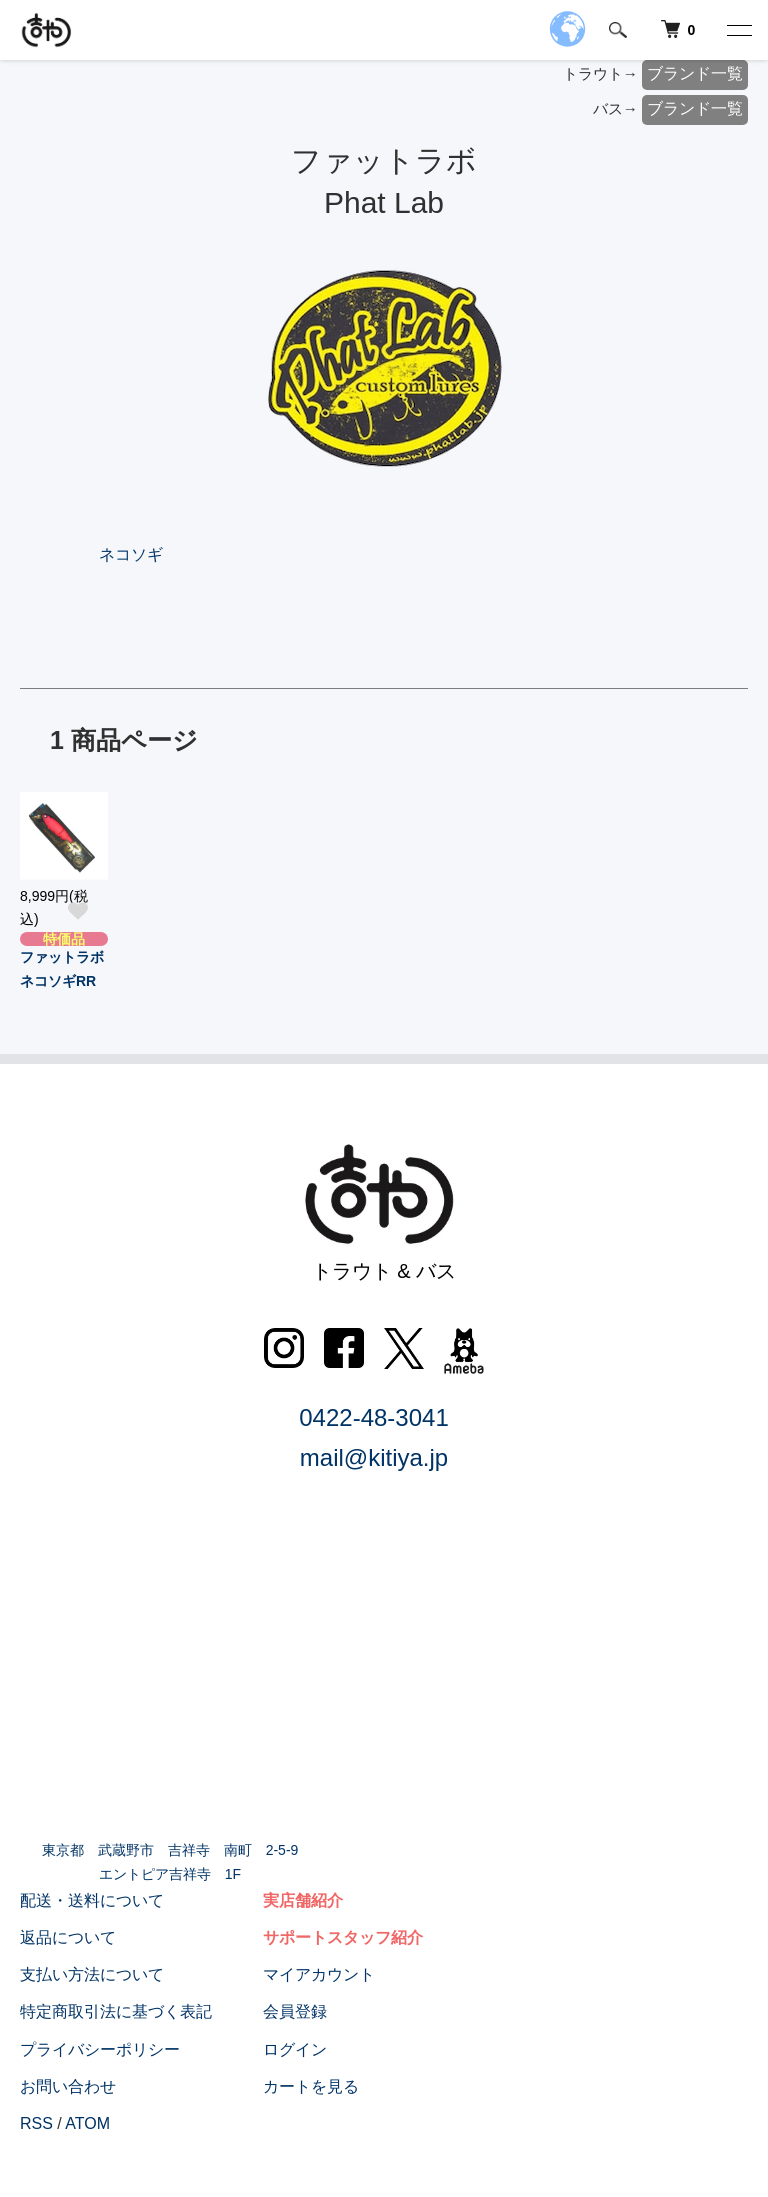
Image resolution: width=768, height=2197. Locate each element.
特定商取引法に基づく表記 (116, 2011)
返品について (68, 1937)
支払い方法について (92, 1974)
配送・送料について (92, 1900)
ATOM (87, 2123)
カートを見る (311, 2086)
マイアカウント (319, 1974)
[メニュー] (738, 30)
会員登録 (295, 2011)
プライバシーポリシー (100, 2049)
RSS (36, 2123)
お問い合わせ (68, 2086)
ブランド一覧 (695, 73)
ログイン (295, 2049)
